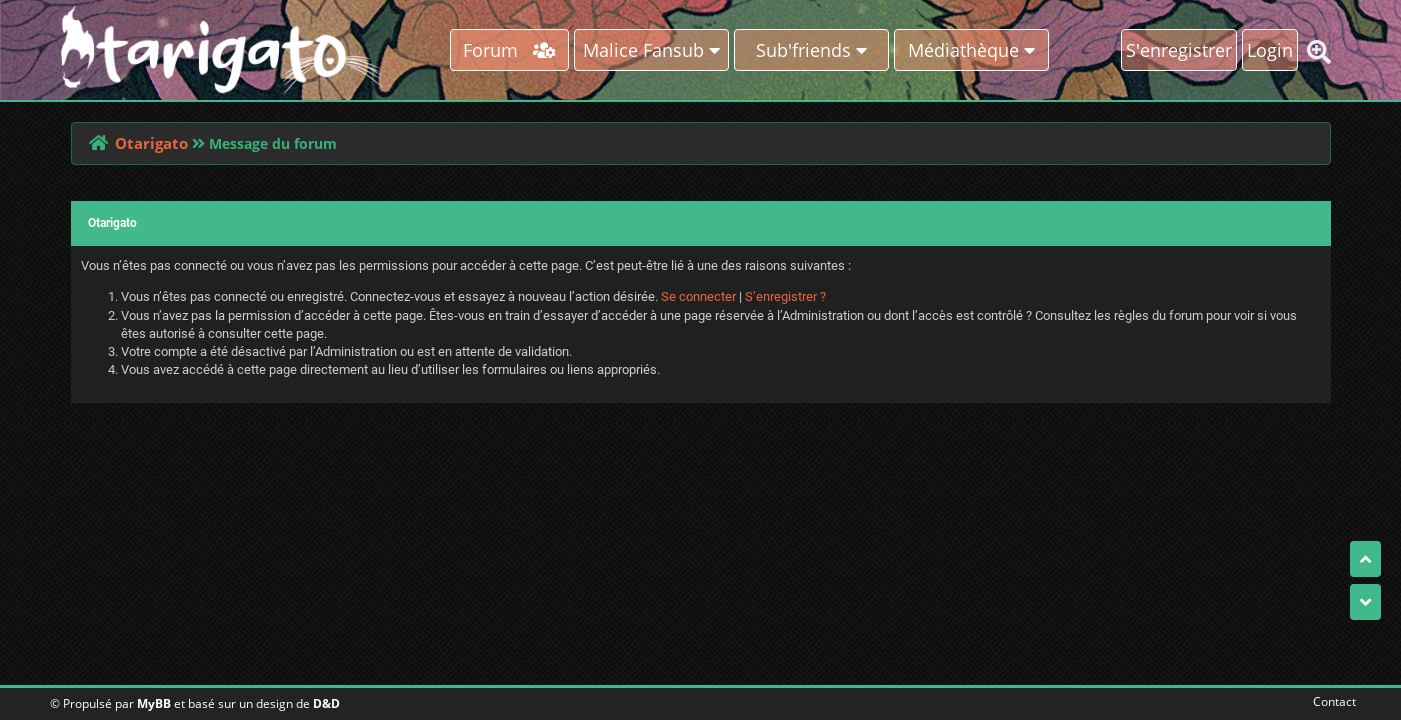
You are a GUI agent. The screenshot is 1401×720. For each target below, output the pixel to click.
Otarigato (151, 143)
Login (1270, 50)
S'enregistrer (1179, 50)
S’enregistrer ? (785, 296)
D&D (326, 703)
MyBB (154, 703)
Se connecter (698, 296)
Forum (509, 50)
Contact (1330, 701)
